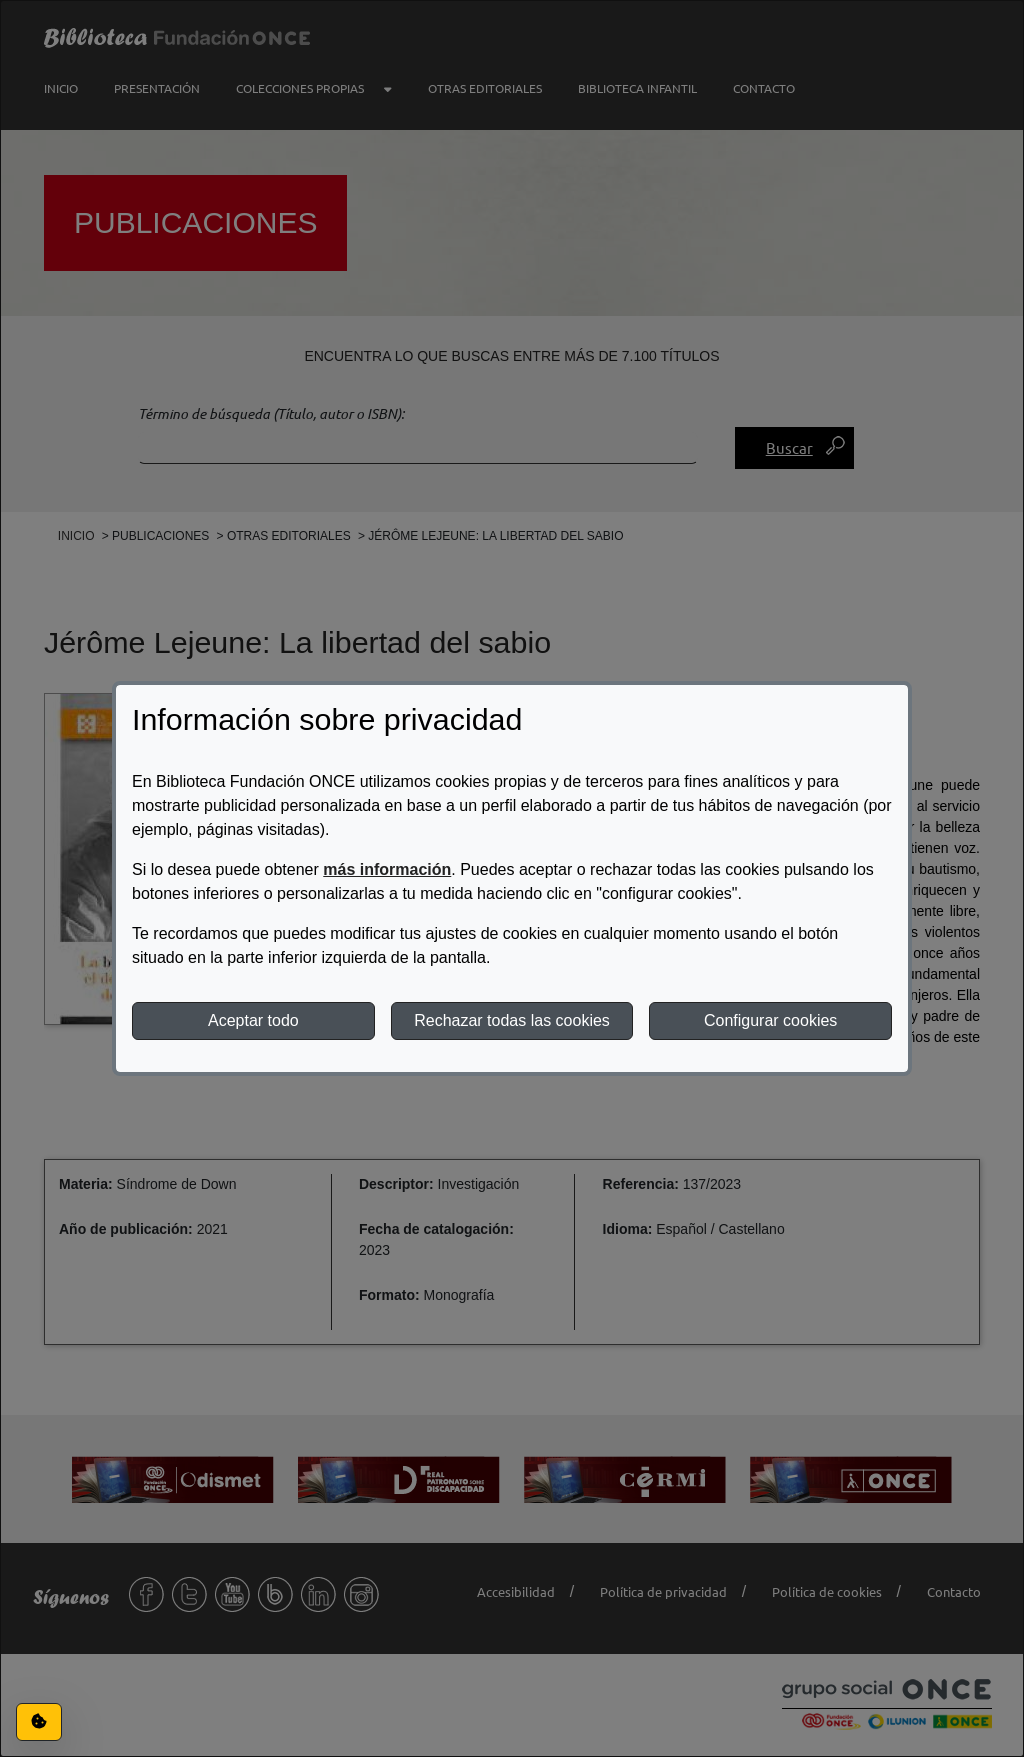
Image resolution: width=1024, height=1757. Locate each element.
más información (387, 869)
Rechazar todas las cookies (512, 1020)
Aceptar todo (253, 1020)
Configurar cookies (770, 1020)
